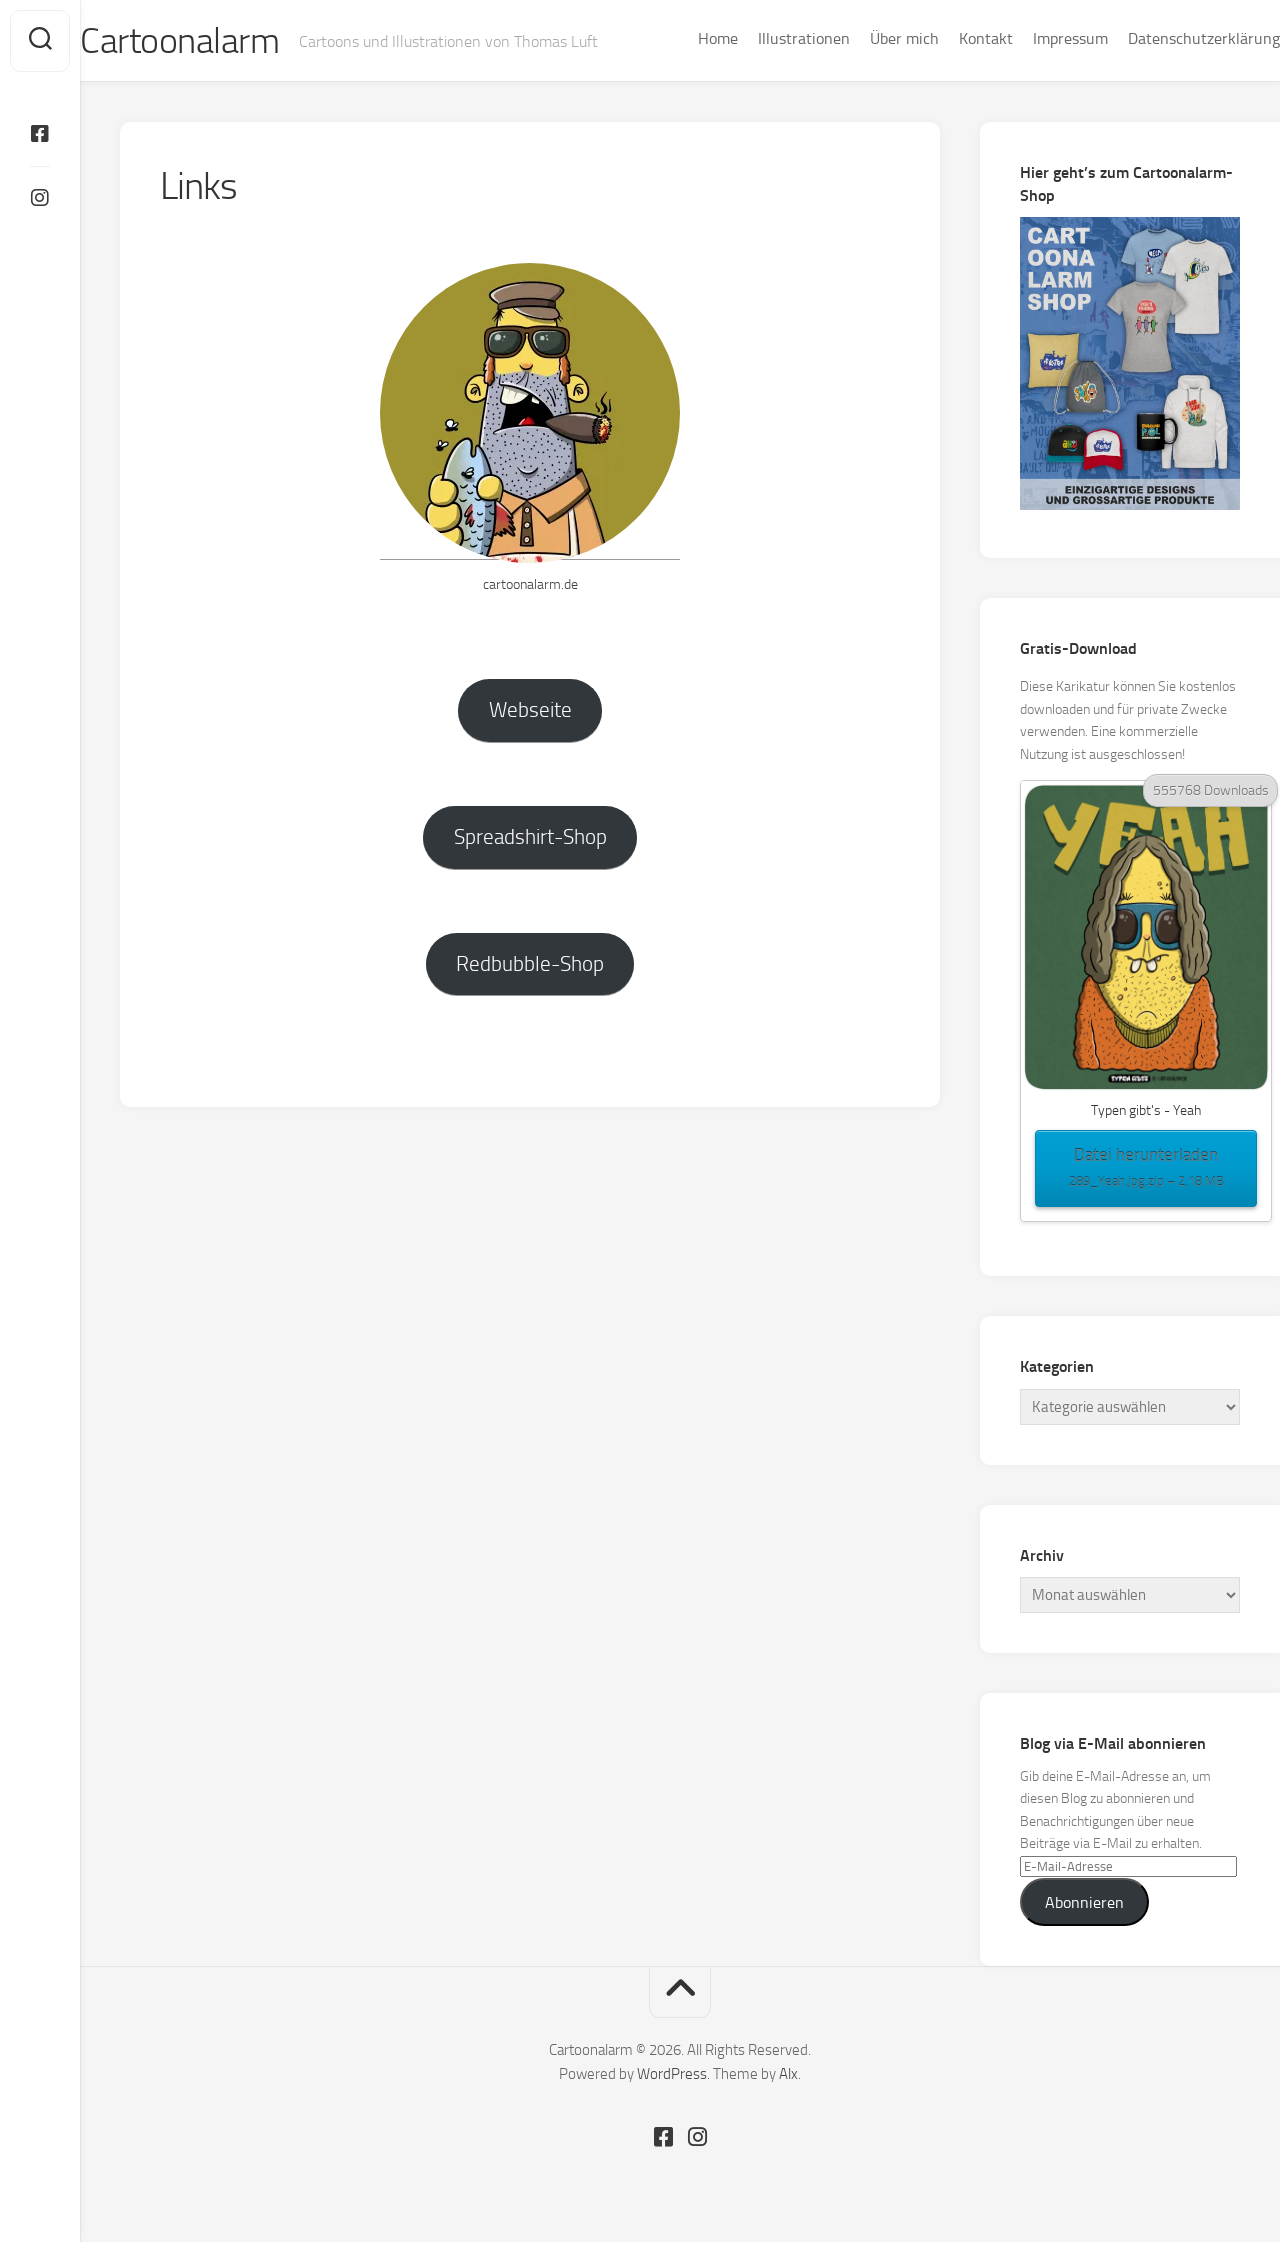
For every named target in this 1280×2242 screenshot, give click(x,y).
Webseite (530, 709)
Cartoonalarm (219, 41)
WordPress (672, 2074)
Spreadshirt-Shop (530, 836)
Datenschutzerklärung (1164, 38)
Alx (788, 2074)
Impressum (1030, 38)
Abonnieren (1084, 1902)
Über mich (864, 38)
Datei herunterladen (1146, 1169)
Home (678, 38)
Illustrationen (764, 38)
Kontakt (946, 38)
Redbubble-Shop (530, 963)
